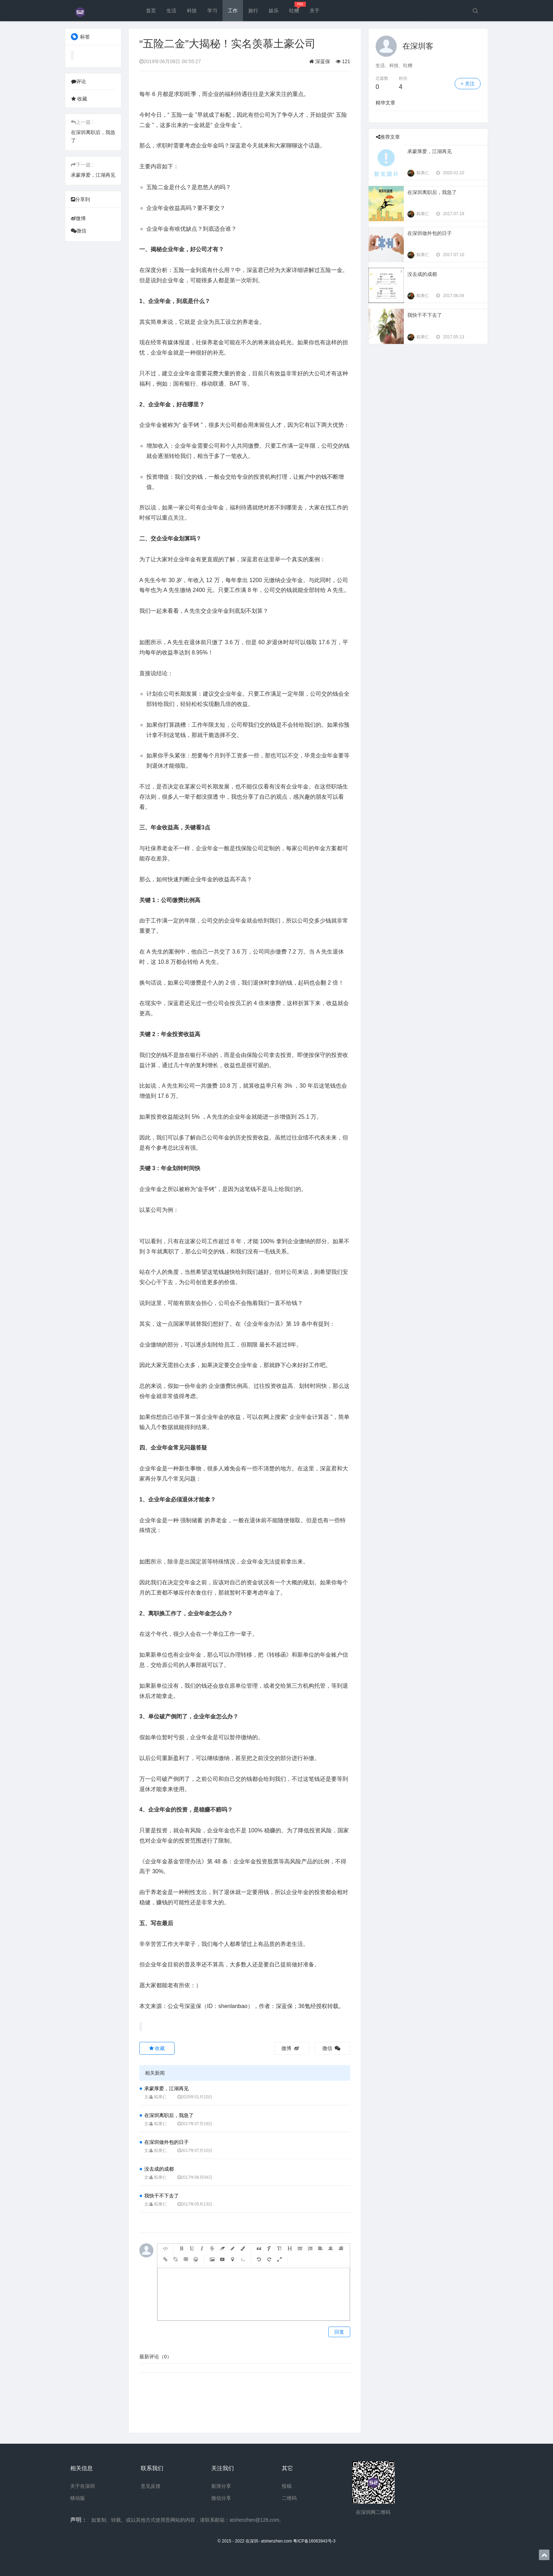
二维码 (289, 2498)
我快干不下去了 (161, 2196)
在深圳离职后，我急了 (169, 2115)
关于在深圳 (82, 2486)
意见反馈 (150, 2486)
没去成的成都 (159, 2169)
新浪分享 (221, 2486)
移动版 (77, 2498)
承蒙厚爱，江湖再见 (93, 175)
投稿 (287, 2486)
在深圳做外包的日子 (166, 2142)
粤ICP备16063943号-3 (314, 2541)
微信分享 (221, 2498)
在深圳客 (417, 46)
